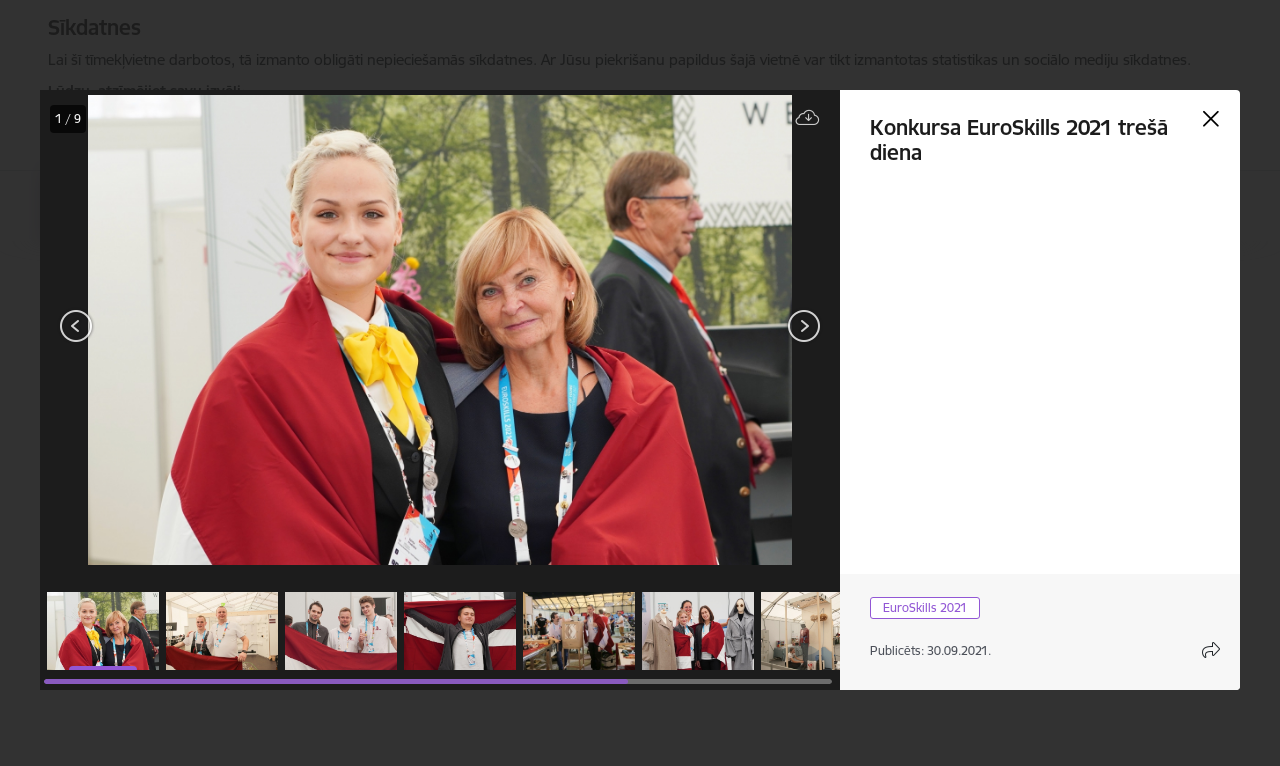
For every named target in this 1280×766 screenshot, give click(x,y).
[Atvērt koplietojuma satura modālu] (1211, 650)
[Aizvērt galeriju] (1211, 119)
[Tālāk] (804, 326)
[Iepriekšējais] (76, 326)
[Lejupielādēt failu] (808, 118)
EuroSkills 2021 (925, 607)
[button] (103, 631)
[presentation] (160, 328)
